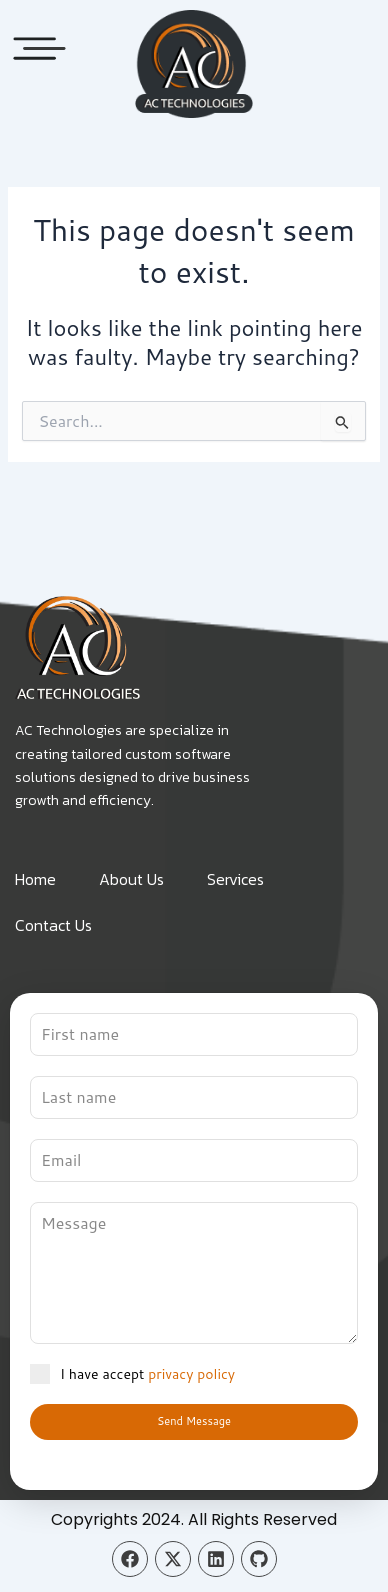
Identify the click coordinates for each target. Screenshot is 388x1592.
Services (235, 879)
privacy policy (191, 1374)
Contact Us (53, 925)
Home (35, 879)
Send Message (194, 1421)
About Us (131, 879)
